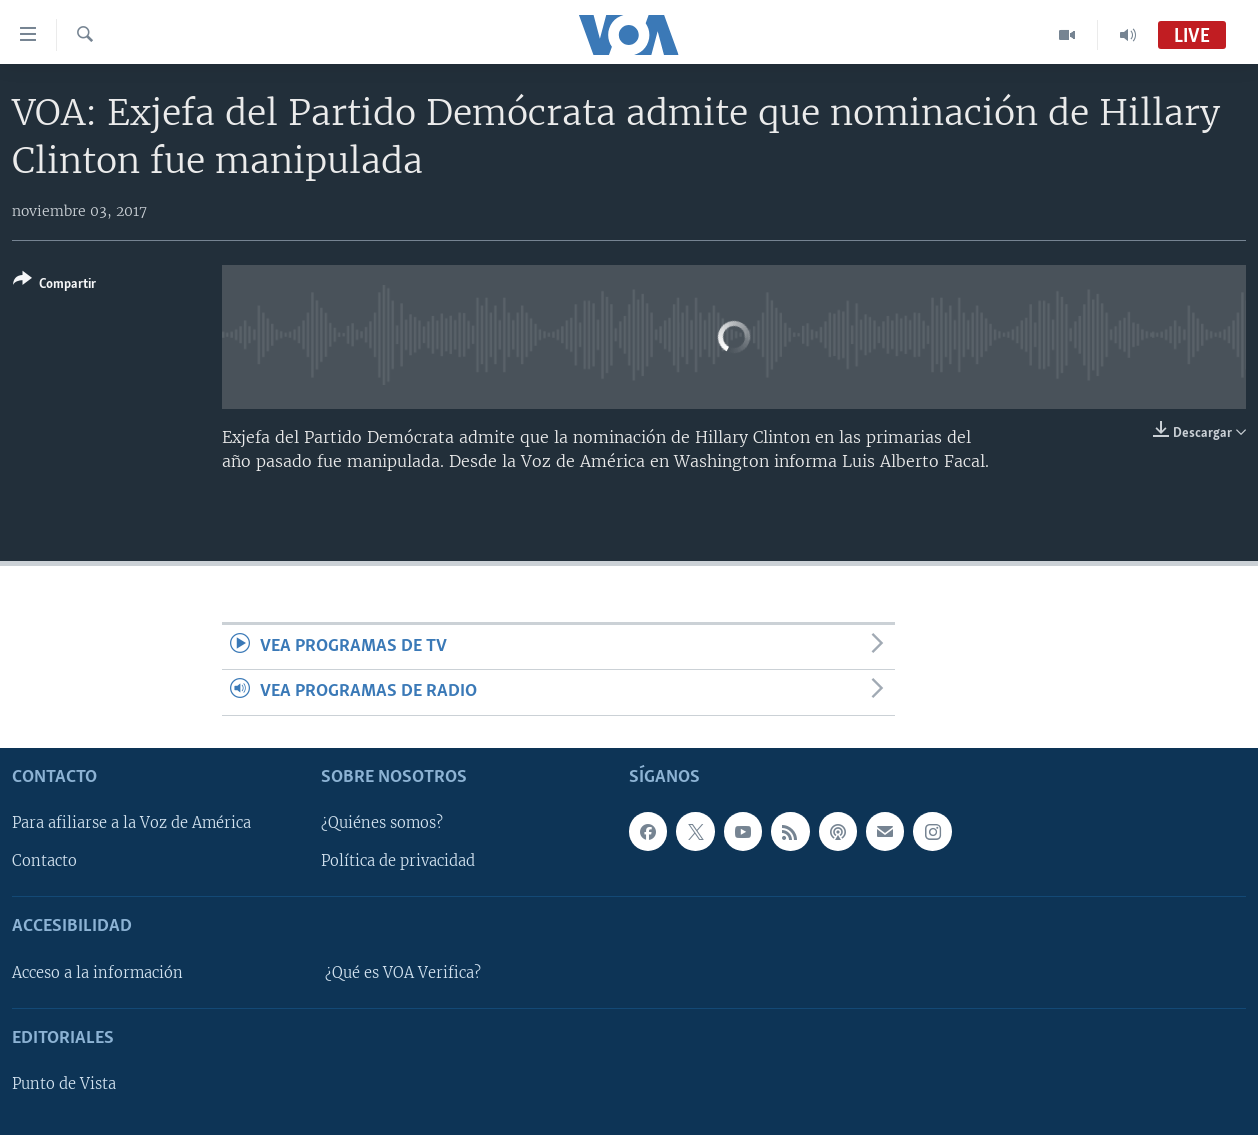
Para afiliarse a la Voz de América (131, 823)
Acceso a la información (97, 973)
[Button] (54, 285)
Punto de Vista (64, 1084)
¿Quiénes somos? (382, 823)
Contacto (44, 861)
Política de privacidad (398, 861)
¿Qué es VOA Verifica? (403, 973)
